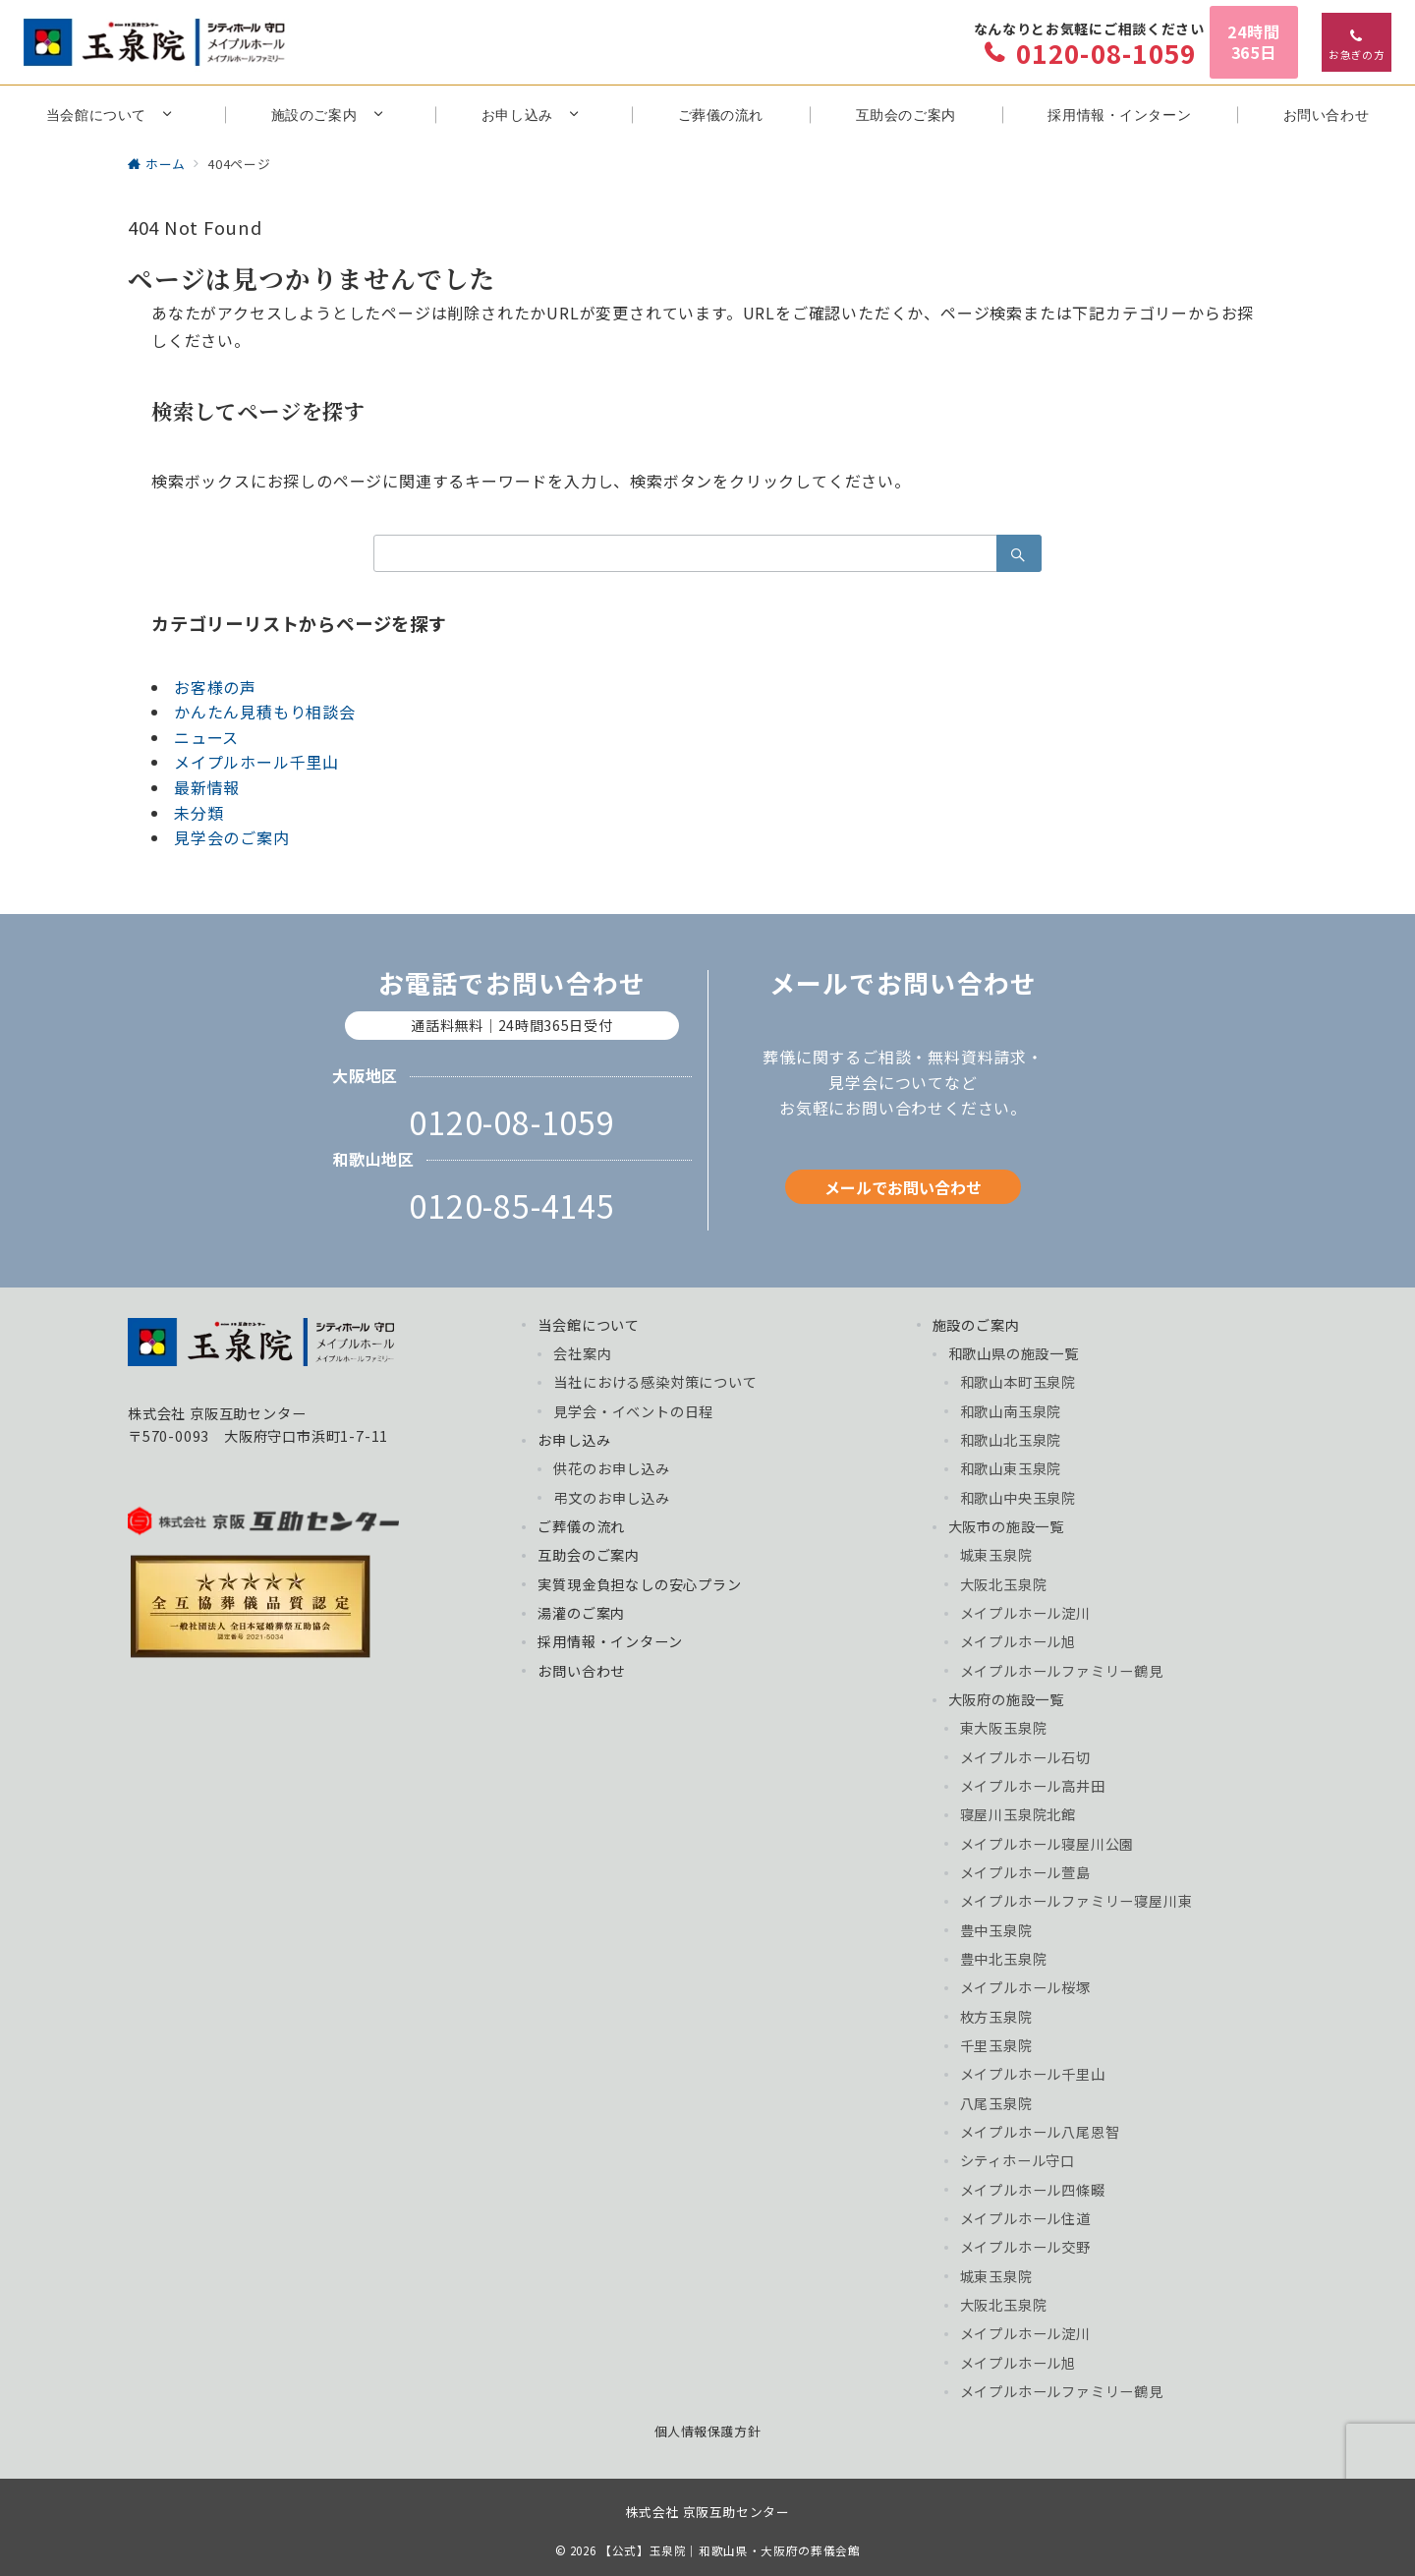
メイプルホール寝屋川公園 (1047, 1844)
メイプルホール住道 (1025, 2218)
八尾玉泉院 (996, 2103)
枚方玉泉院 (996, 2017)
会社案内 (582, 1353)
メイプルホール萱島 (1025, 1872)
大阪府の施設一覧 (1006, 1699)
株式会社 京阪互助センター (707, 2511)
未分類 (198, 813)
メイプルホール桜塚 (1025, 1987)
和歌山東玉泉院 (1011, 1468)
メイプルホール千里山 (256, 761)
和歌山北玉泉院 (1011, 1440)
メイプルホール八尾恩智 (1040, 2132)
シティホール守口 (1017, 2160)
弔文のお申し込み (611, 1498)
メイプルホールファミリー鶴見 (1061, 1671)
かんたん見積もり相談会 (265, 711)
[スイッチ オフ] (1356, 42)
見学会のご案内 (232, 837)
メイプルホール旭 (1018, 1641)
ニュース (206, 737)
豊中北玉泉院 (1003, 1959)
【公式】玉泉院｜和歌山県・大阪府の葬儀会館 (729, 2550)
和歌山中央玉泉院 (1018, 1498)
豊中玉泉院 (996, 1930)
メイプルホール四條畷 (1032, 2190)
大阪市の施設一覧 (1006, 1526)
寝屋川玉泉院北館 (1018, 1814)
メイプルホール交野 (1025, 2247)
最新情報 (207, 787)
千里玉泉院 (996, 2045)
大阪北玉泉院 (1003, 1584)
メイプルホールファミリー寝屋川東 (1076, 1901)
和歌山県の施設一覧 (1013, 1353)
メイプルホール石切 (1025, 1757)
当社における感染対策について (655, 1382)
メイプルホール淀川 (1025, 1613)
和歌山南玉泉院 (1011, 1411)
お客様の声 (215, 687)
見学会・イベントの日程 (633, 1411)
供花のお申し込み (611, 1468)
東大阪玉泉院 (1003, 1728)
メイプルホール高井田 (1032, 1786)
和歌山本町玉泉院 (1018, 1382)
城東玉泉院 (996, 1555)
